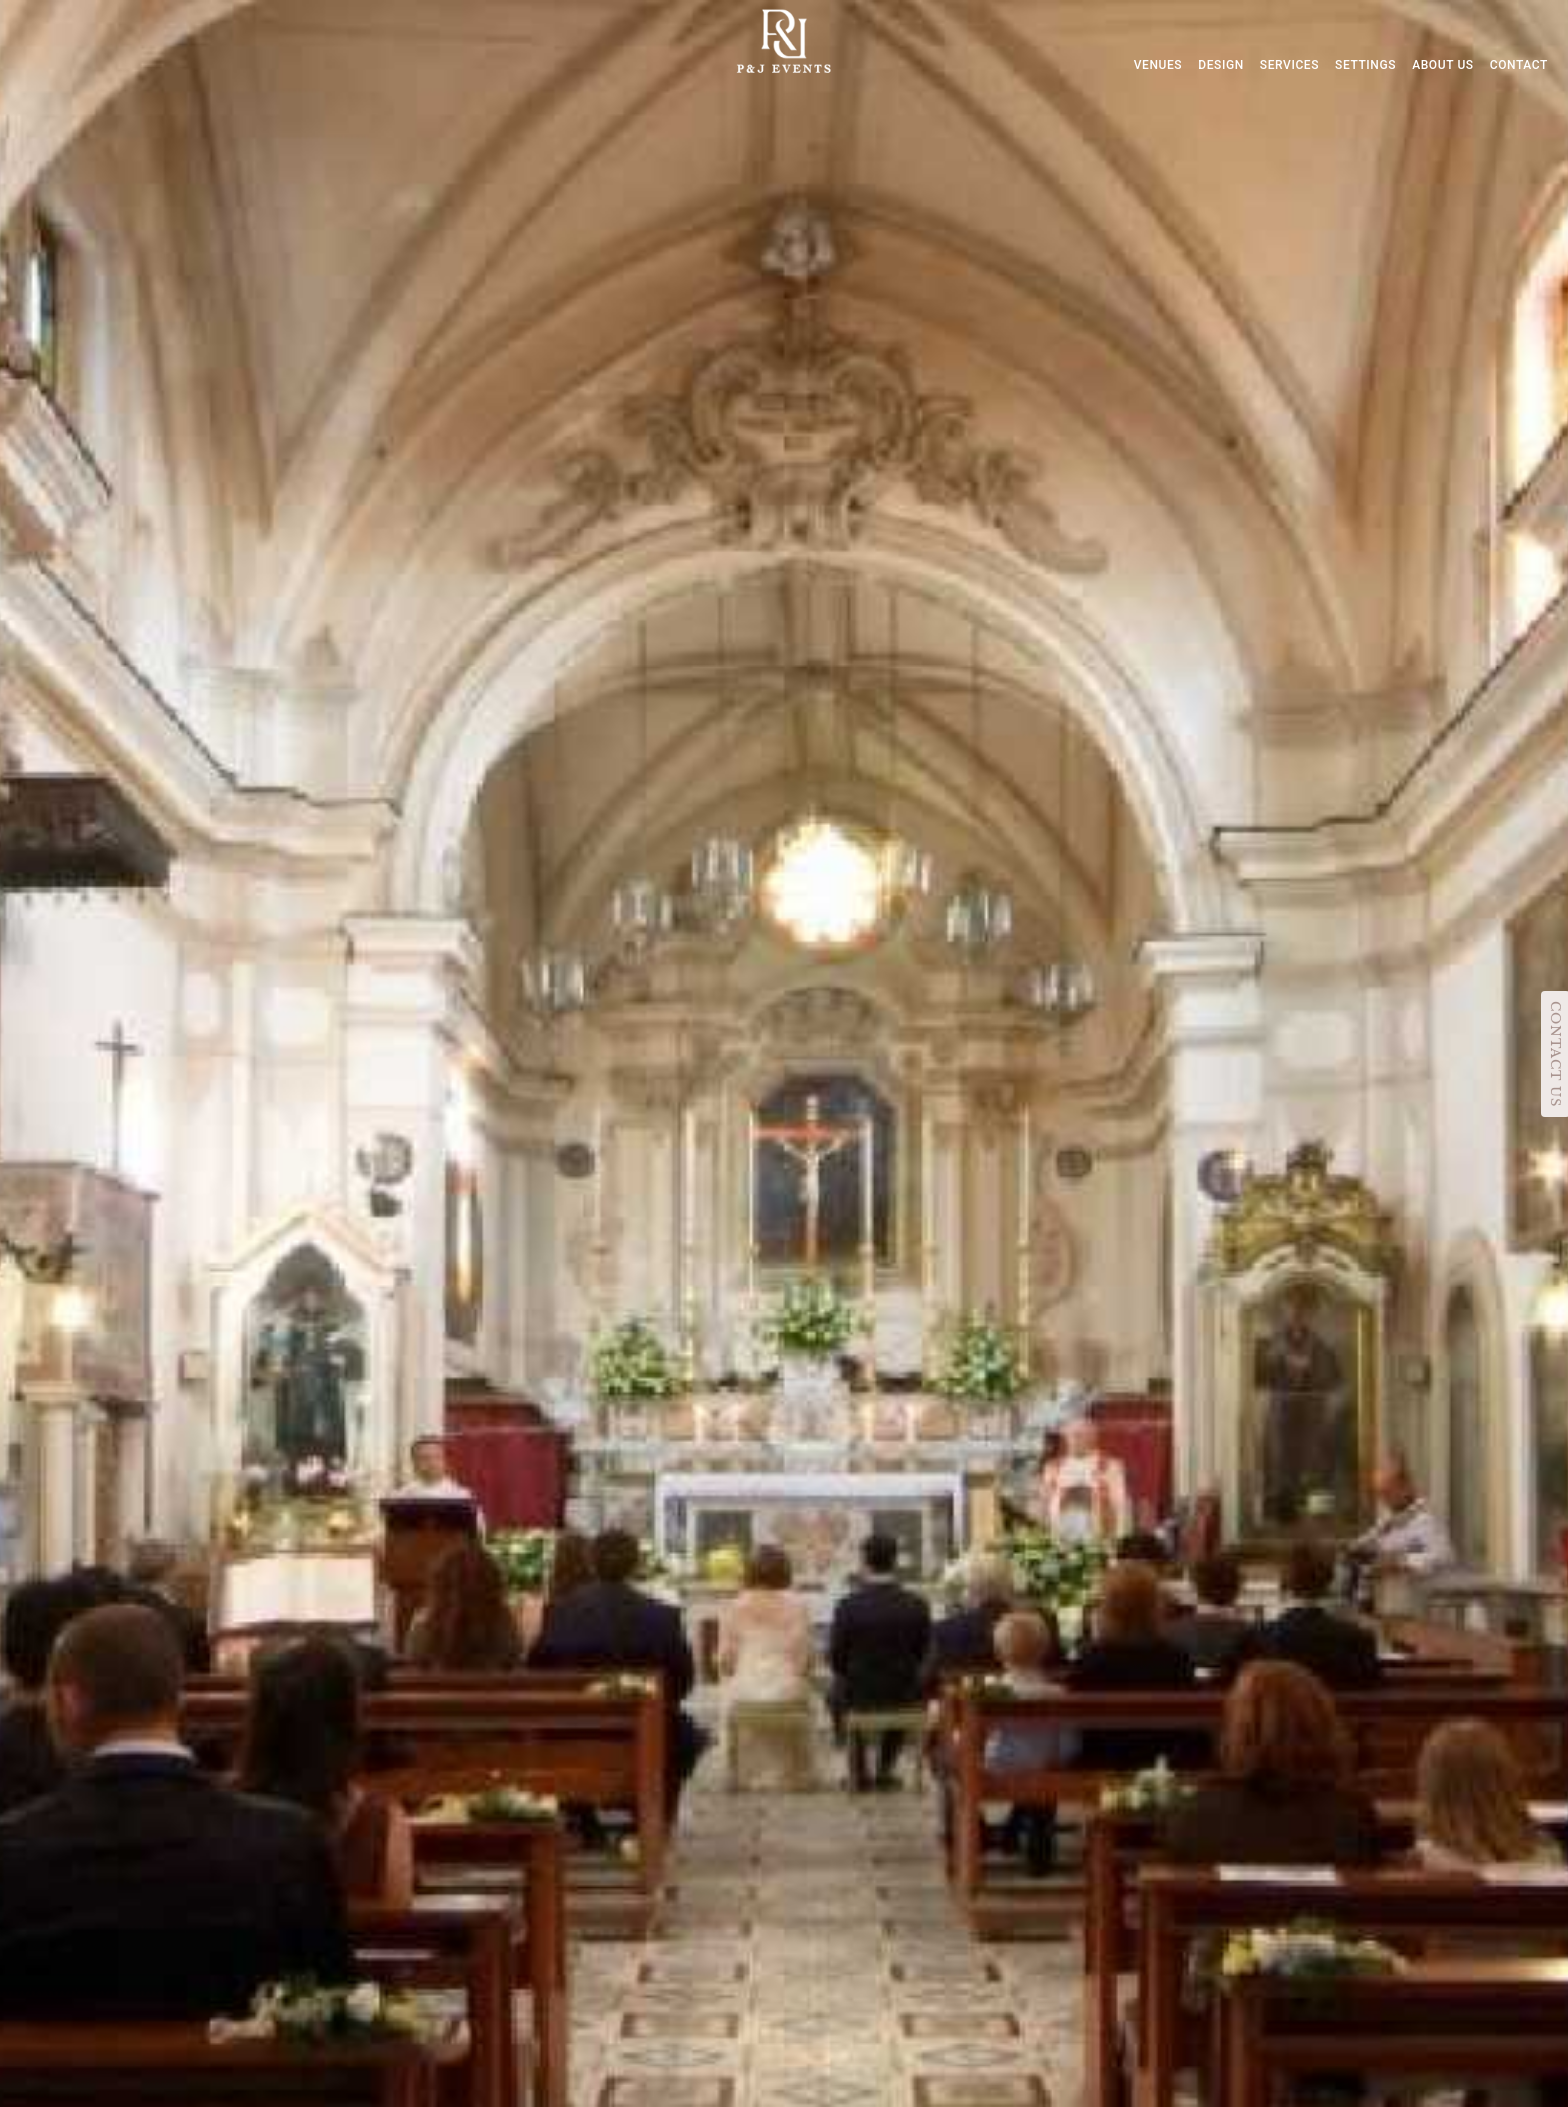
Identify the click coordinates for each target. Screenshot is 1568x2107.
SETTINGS (1365, 65)
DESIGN (1221, 65)
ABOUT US (1443, 65)
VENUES (1158, 65)
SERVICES (1289, 65)
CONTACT (1519, 65)
